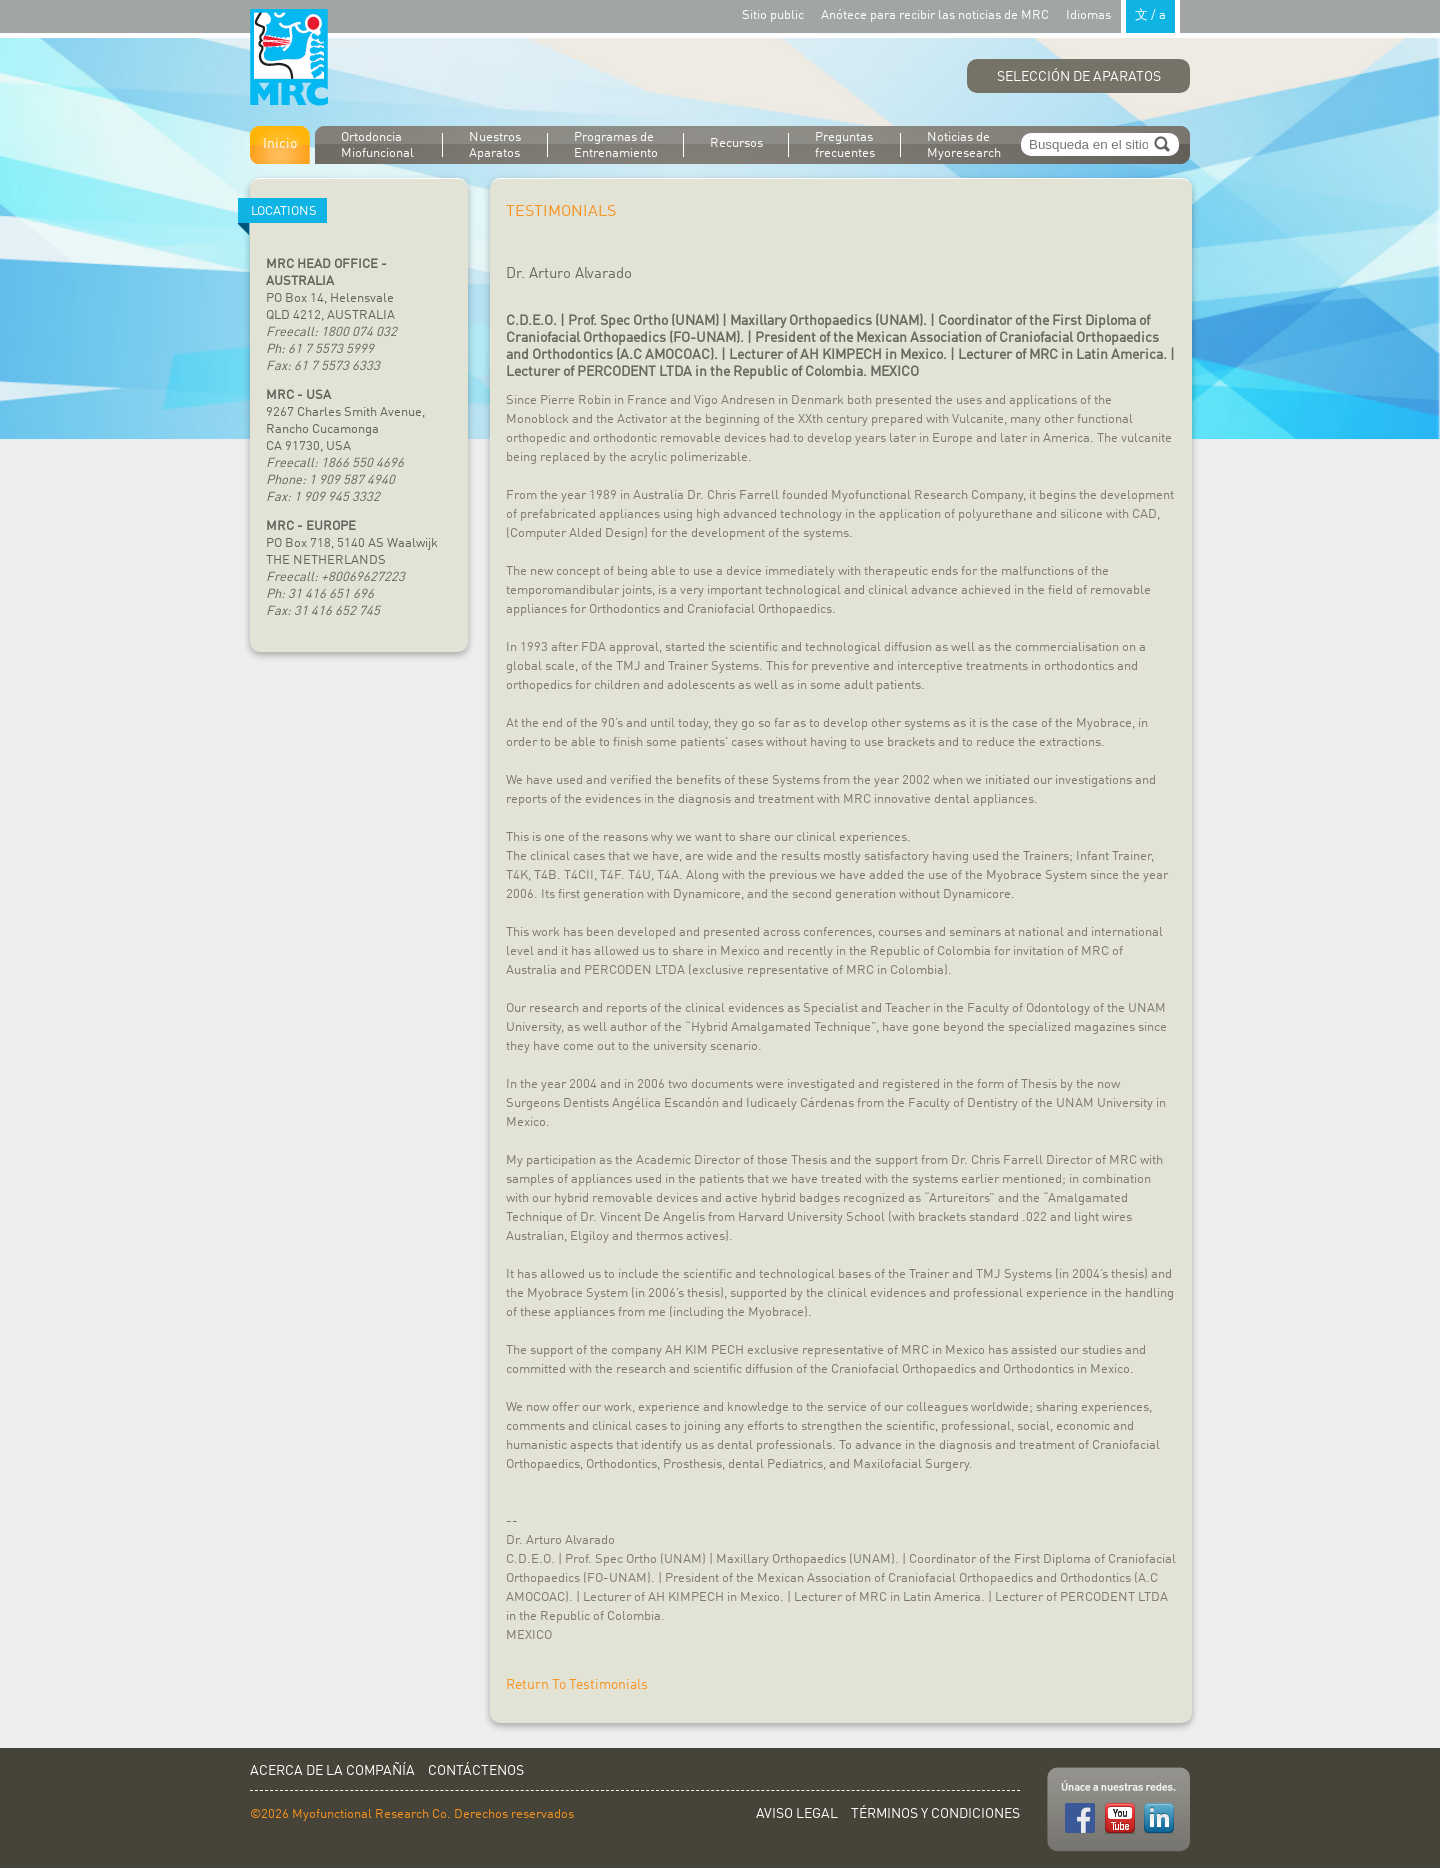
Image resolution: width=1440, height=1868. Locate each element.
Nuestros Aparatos (495, 145)
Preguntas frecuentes (845, 145)
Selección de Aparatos (1079, 77)
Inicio (280, 144)
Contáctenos (476, 1771)
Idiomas (1123, 14)
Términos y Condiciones (935, 1814)
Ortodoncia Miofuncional (377, 145)
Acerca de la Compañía (332, 1771)
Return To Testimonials (577, 1685)
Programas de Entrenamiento (616, 145)
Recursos (736, 143)
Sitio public (773, 15)
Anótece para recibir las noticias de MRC (935, 15)
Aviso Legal (797, 1814)
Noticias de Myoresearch (964, 145)
